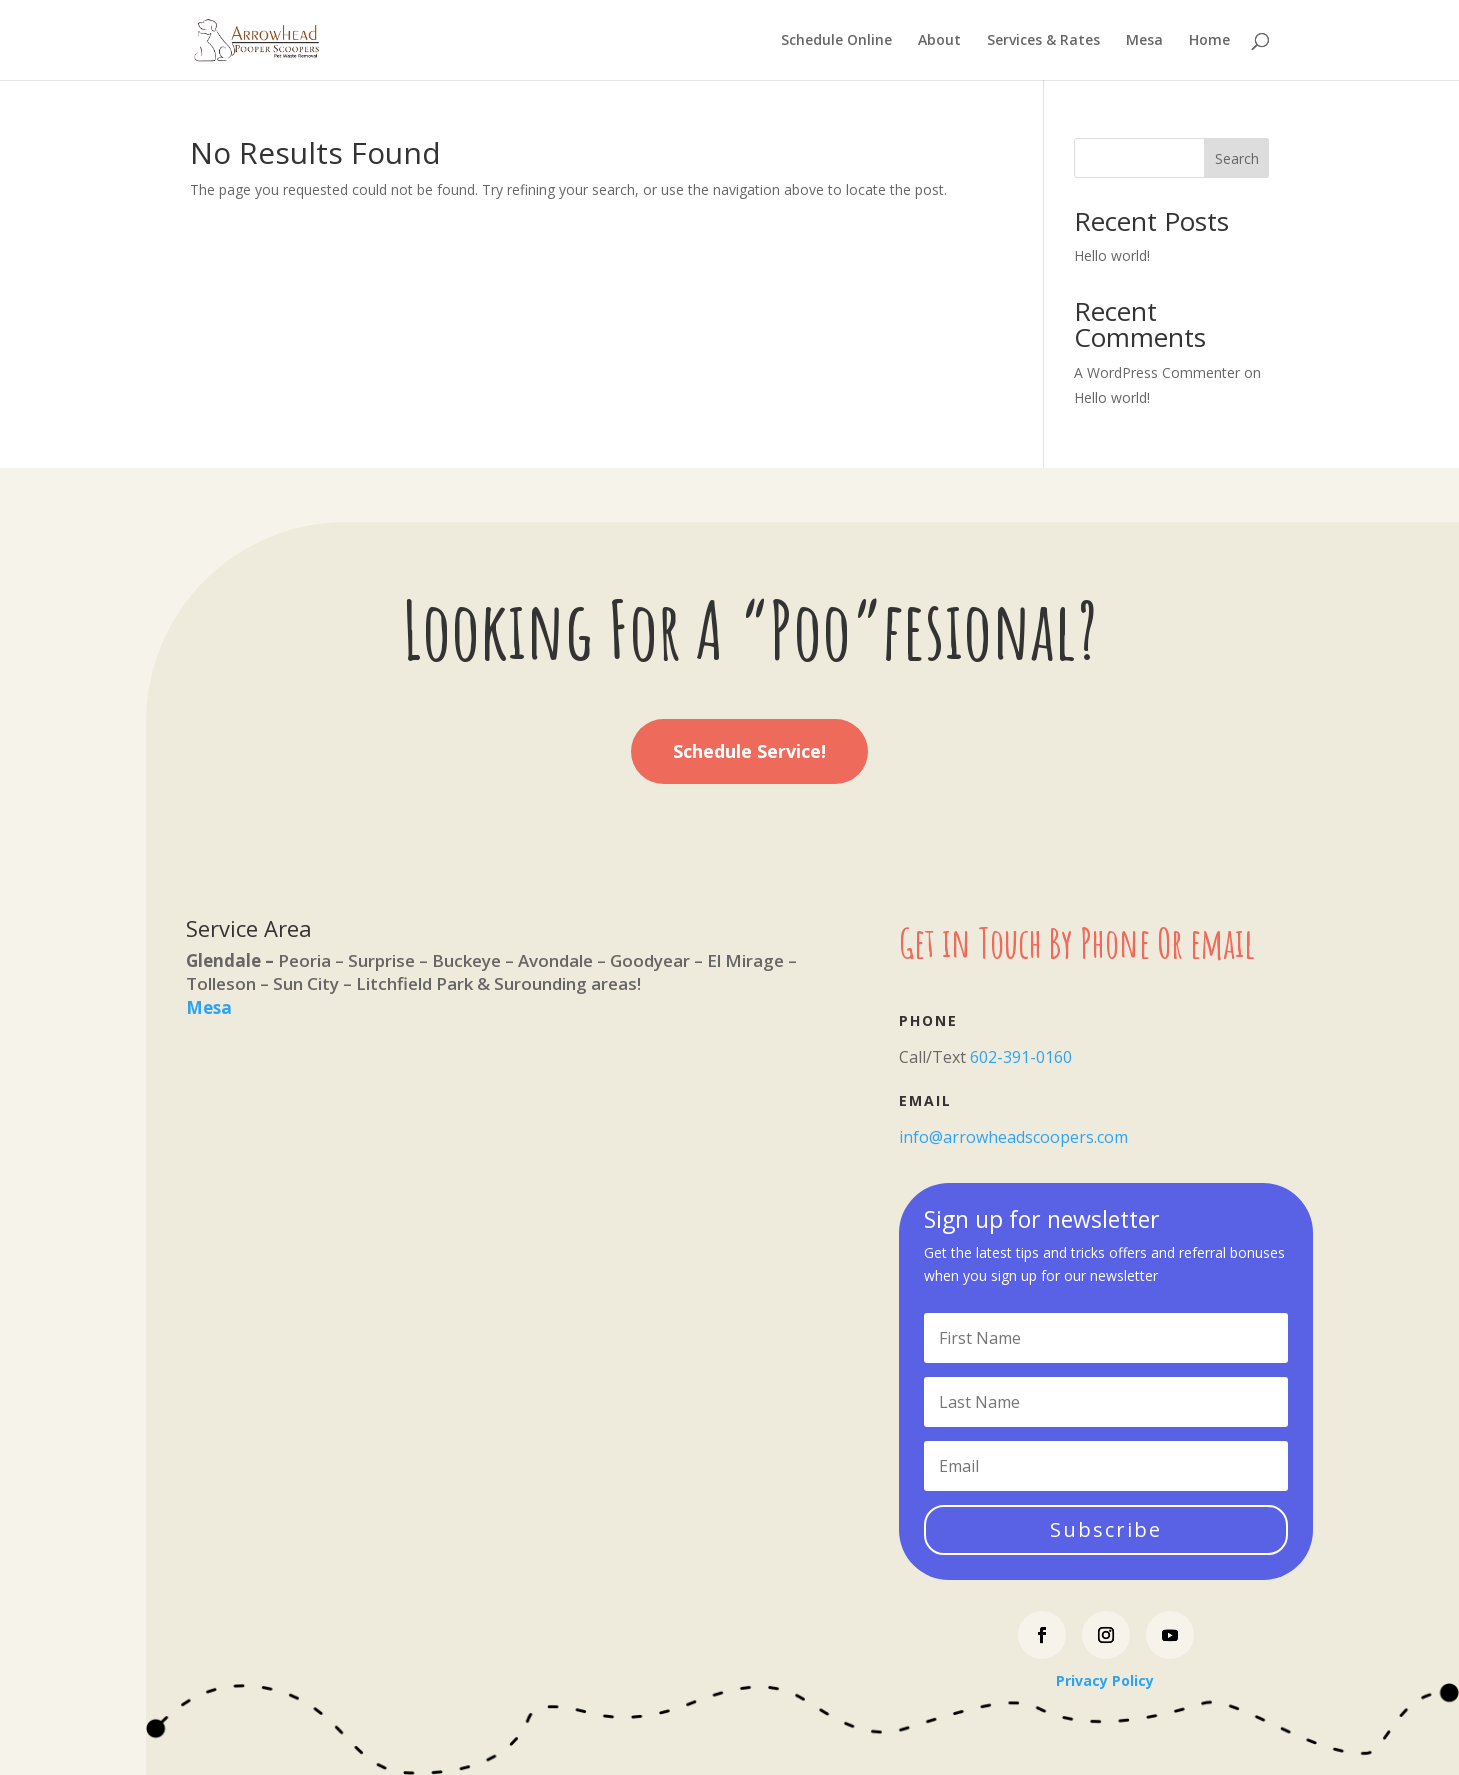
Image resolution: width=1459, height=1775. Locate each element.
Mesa (1144, 41)
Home (1209, 41)
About (939, 41)
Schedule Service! (749, 751)
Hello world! (1112, 255)
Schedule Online (836, 41)
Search (1237, 158)
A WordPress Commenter (1157, 372)
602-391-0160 (1021, 1057)
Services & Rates (1043, 41)
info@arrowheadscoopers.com (1013, 1137)
